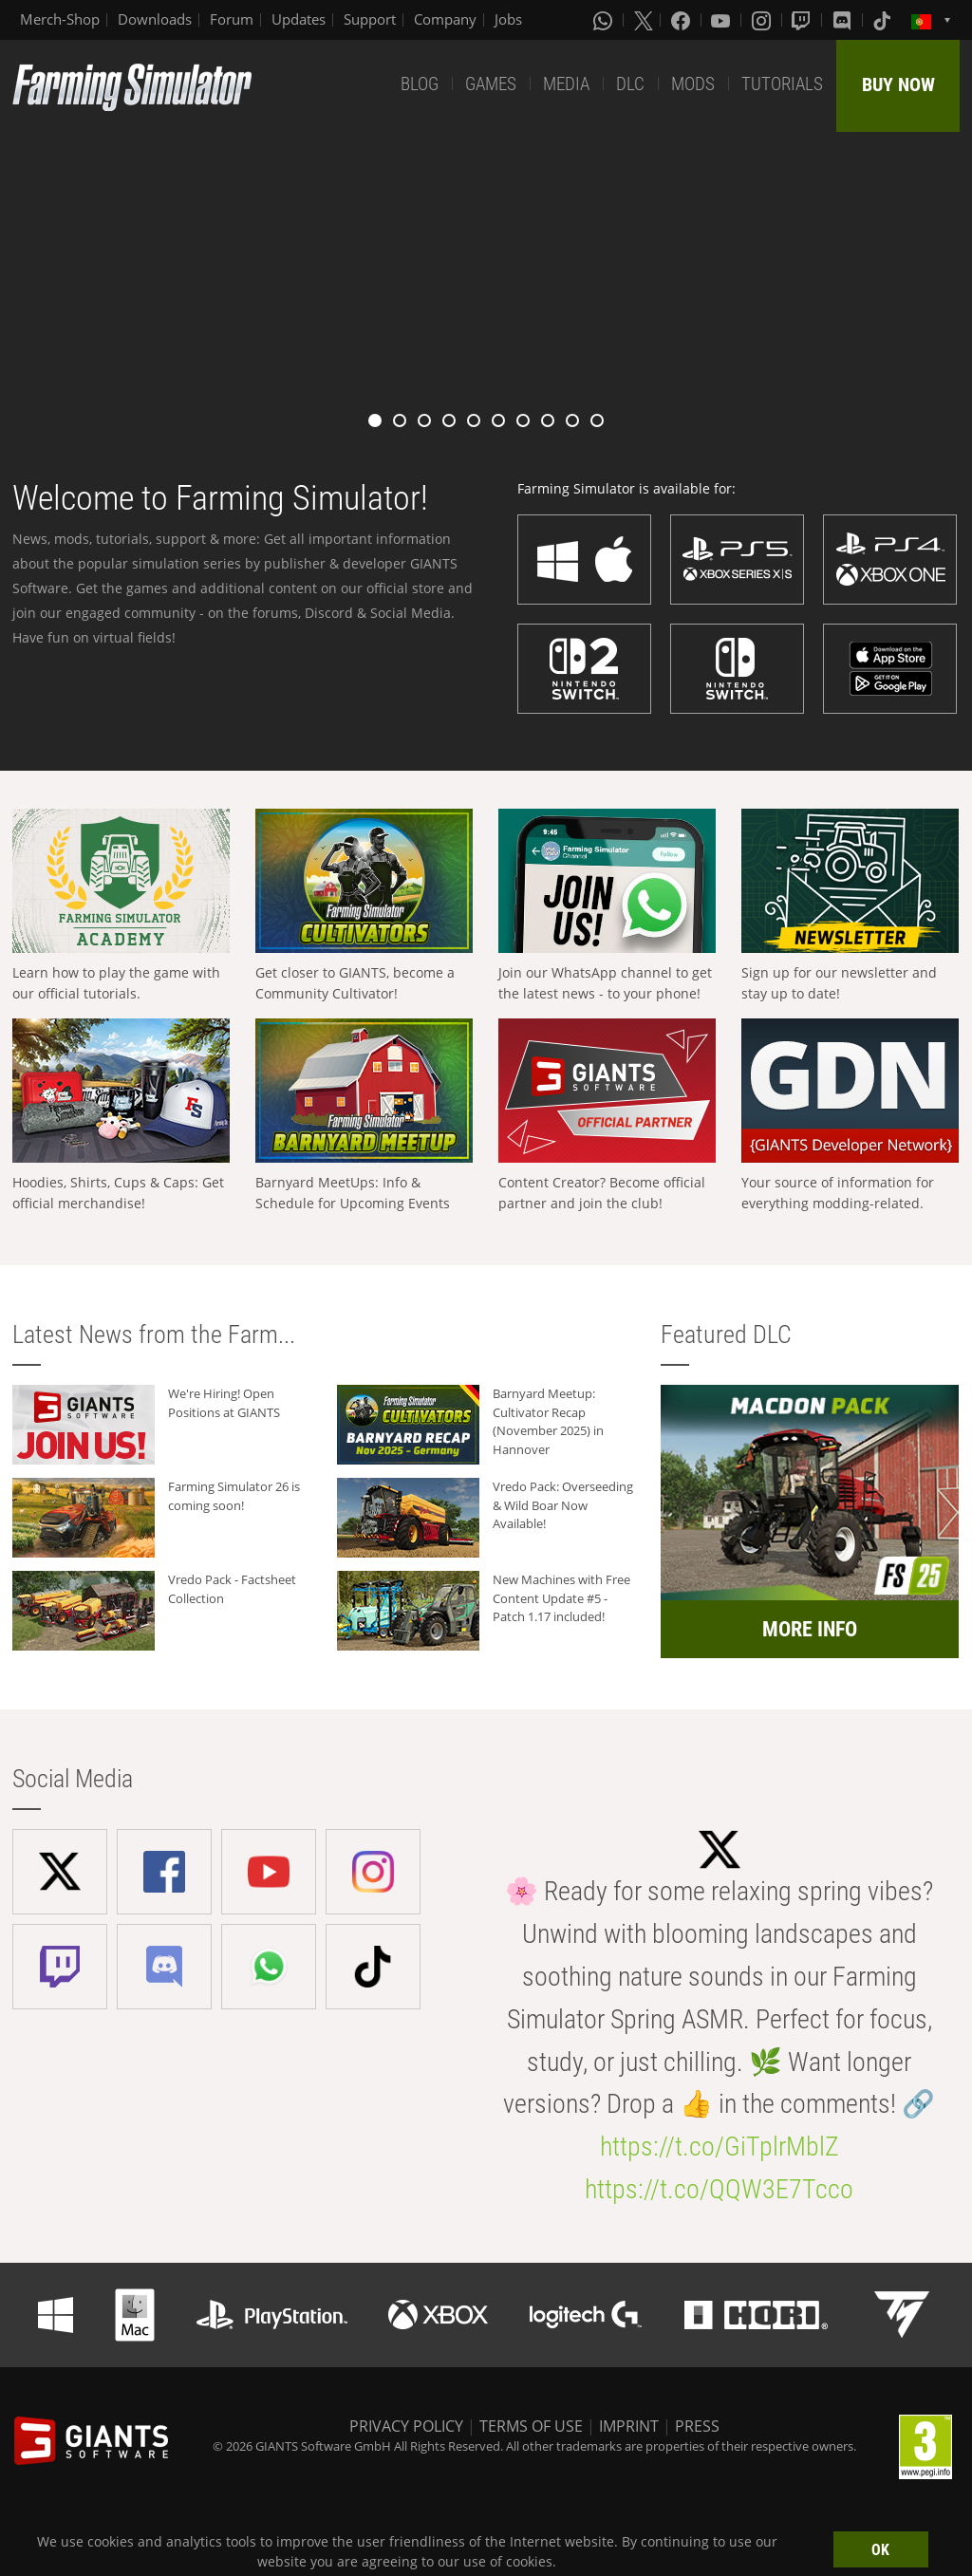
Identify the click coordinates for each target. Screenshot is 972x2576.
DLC (630, 84)
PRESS (697, 2426)
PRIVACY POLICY (406, 2426)
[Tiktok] (883, 19)
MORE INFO (809, 1629)
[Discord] (843, 19)
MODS (693, 84)
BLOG (420, 84)
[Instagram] (763, 19)
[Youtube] (722, 19)
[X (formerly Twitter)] (643, 19)
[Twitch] (803, 19)
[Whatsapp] (604, 19)
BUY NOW (898, 84)
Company (445, 18)
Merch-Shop (60, 18)
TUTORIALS (782, 84)
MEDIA (566, 84)
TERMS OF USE (531, 2426)
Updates (298, 18)
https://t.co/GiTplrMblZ (719, 2146)
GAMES (490, 84)
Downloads (155, 18)
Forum (231, 18)
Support (370, 18)
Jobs (508, 18)
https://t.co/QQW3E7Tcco (719, 2189)
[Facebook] (682, 19)
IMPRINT (629, 2426)
